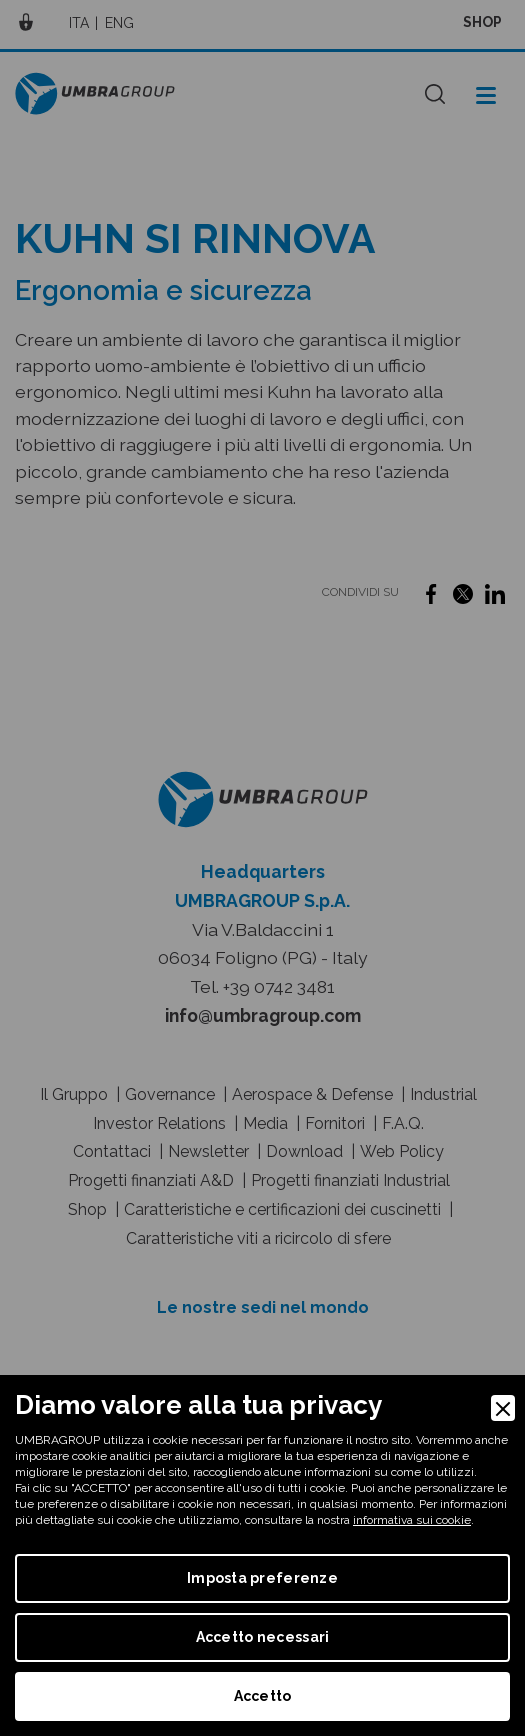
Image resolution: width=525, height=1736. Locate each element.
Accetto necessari (263, 1637)
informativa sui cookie (412, 1520)
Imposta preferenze (262, 1578)
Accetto (263, 1696)
